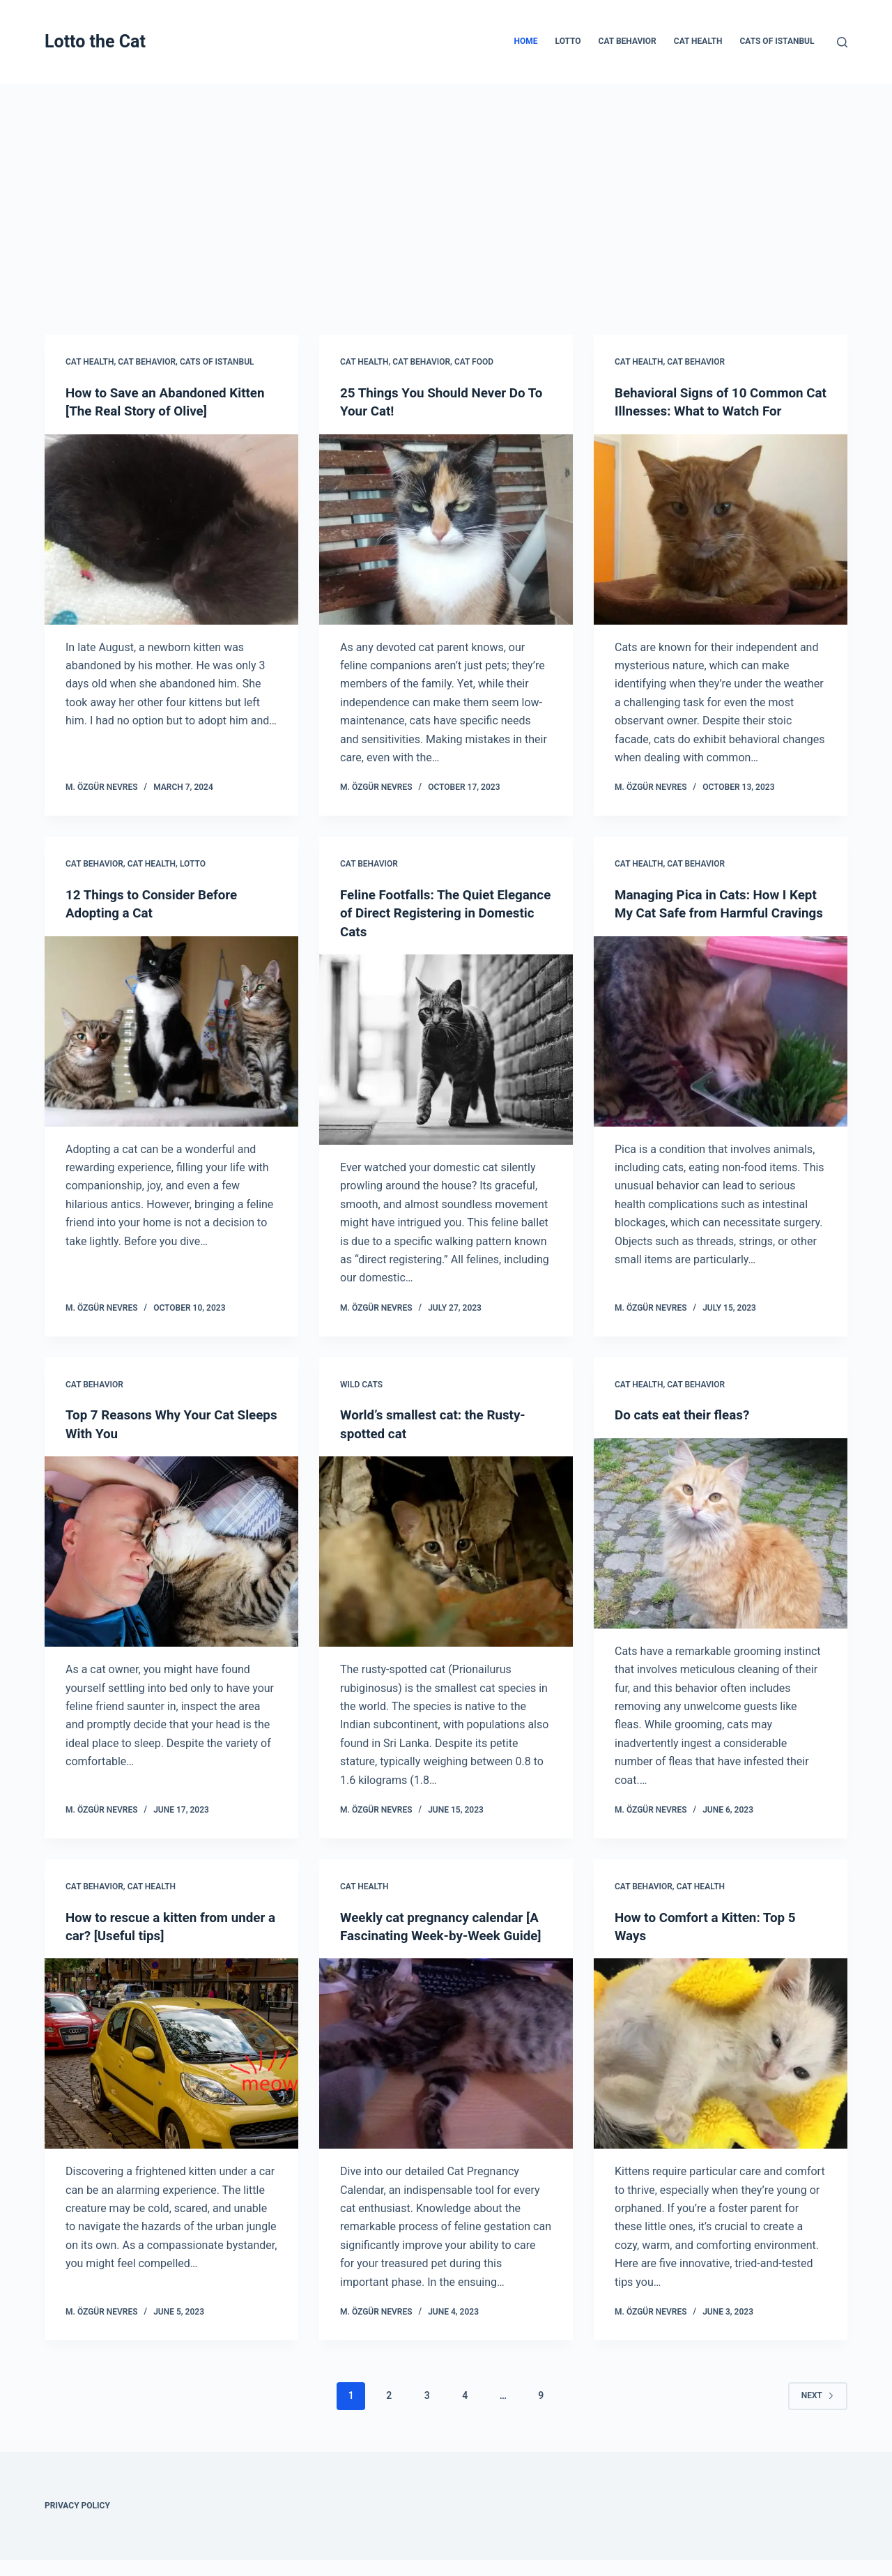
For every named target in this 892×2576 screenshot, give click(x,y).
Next (817, 2411)
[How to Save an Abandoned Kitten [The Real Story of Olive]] (171, 529)
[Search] (842, 42)
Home (526, 41)
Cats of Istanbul (776, 41)
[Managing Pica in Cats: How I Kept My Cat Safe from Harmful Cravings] (720, 1048)
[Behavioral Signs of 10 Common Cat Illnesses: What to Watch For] (720, 529)
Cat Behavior (627, 41)
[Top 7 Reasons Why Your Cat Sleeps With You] (171, 1549)
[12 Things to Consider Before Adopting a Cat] (171, 1030)
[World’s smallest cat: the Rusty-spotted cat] (446, 1549)
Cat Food (473, 362)
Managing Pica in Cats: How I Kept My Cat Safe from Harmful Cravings (712, 911)
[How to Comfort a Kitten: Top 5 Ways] (720, 2051)
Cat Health (698, 41)
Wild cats (361, 1383)
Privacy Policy (77, 2522)
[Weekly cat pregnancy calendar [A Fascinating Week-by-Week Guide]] (446, 2069)
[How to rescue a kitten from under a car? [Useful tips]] (171, 2051)
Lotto (568, 41)
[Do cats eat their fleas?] (720, 1531)
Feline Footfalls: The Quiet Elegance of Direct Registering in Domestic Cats (442, 911)
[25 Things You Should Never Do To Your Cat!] (446, 529)
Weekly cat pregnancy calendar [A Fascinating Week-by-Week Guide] (446, 1933)
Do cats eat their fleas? (686, 1413)
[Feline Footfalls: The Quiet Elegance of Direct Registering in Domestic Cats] (446, 1048)
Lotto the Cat (95, 41)
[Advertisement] (446, 188)
